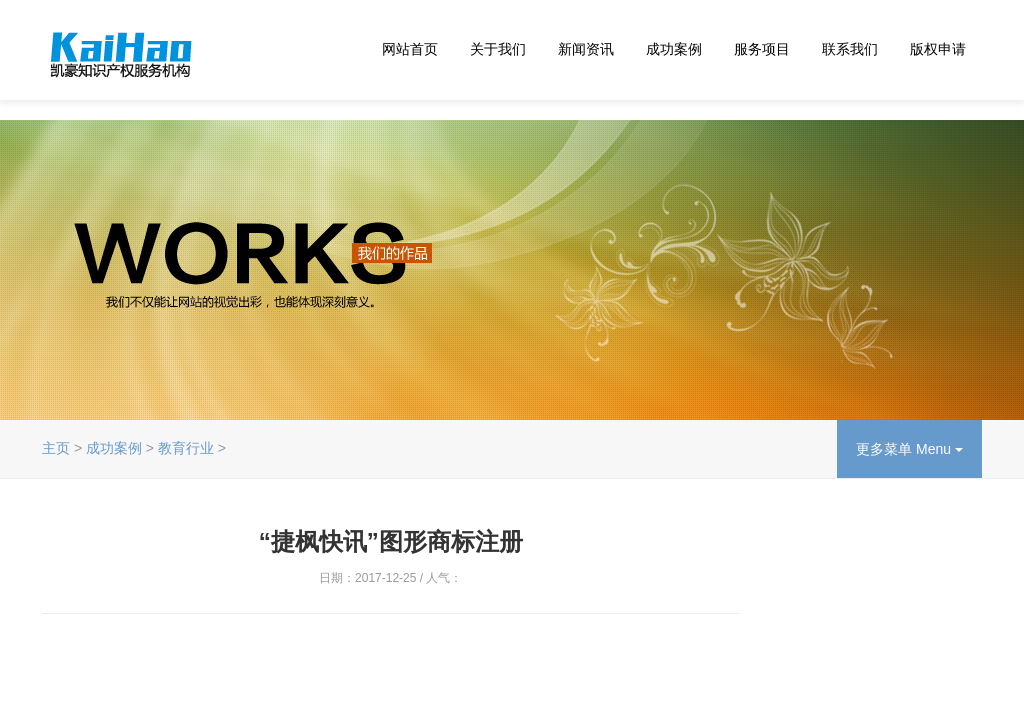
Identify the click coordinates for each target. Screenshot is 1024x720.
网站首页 (410, 49)
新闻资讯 (586, 49)
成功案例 (674, 49)
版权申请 (938, 49)
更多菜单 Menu (909, 449)
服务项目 (762, 49)
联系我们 (850, 49)
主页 (56, 448)
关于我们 (498, 49)
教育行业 (186, 448)
